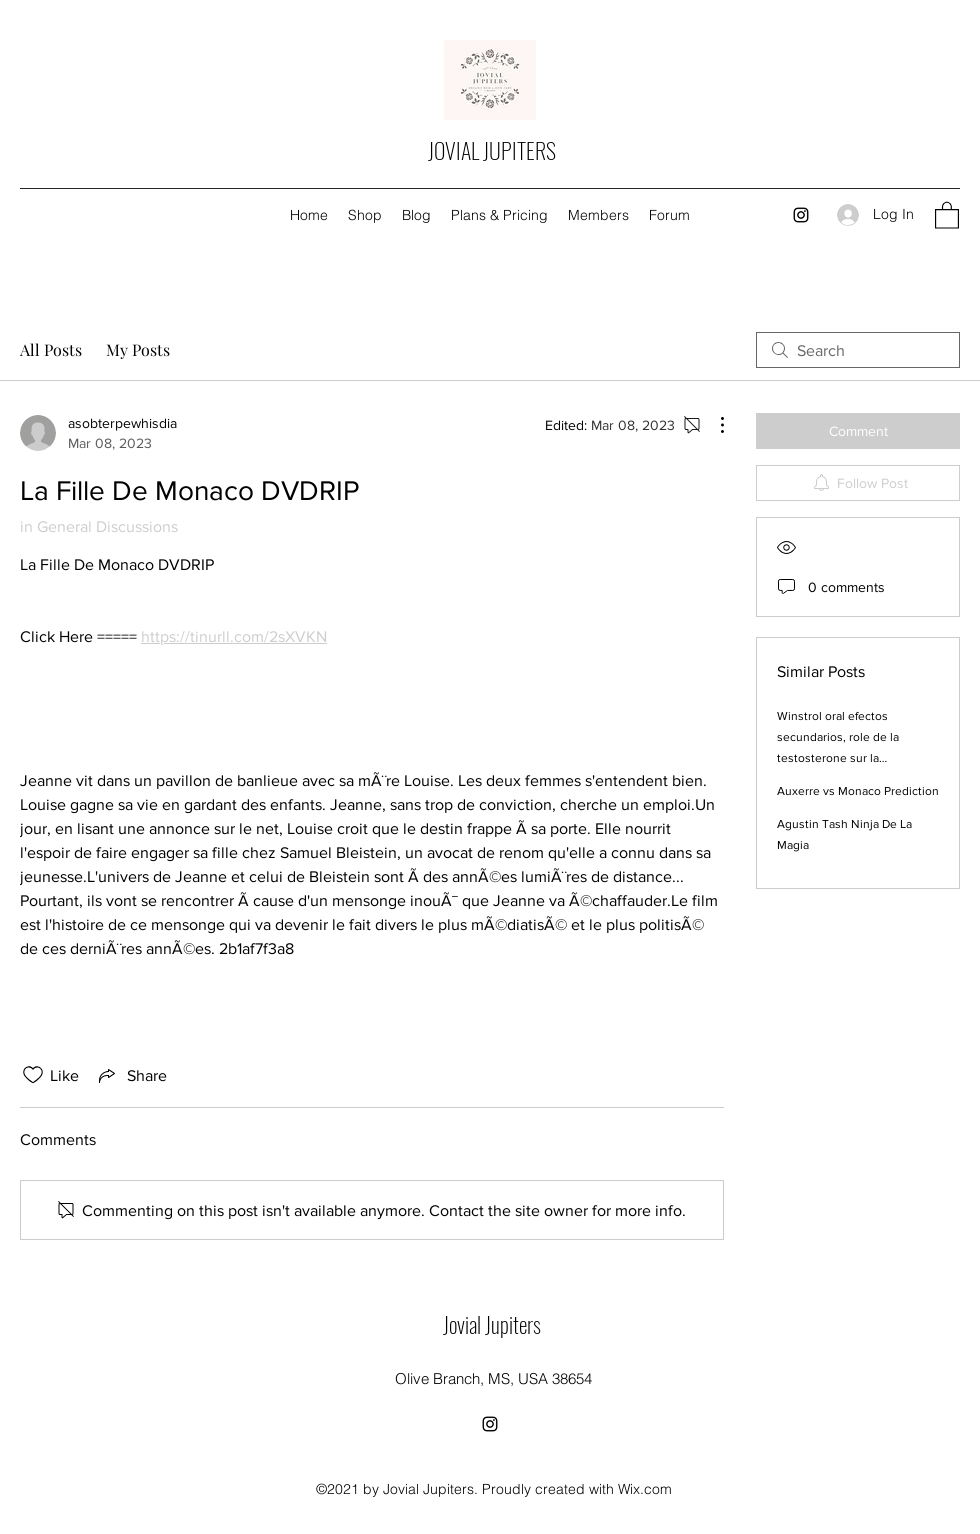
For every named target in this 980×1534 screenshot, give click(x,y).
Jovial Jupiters (492, 1324)
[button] (947, 214)
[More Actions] (712, 425)
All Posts (51, 349)
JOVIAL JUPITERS (492, 150)
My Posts (138, 349)
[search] (858, 350)
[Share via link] (131, 1075)
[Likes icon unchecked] (33, 1075)
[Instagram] (801, 215)
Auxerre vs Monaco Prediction (858, 791)
